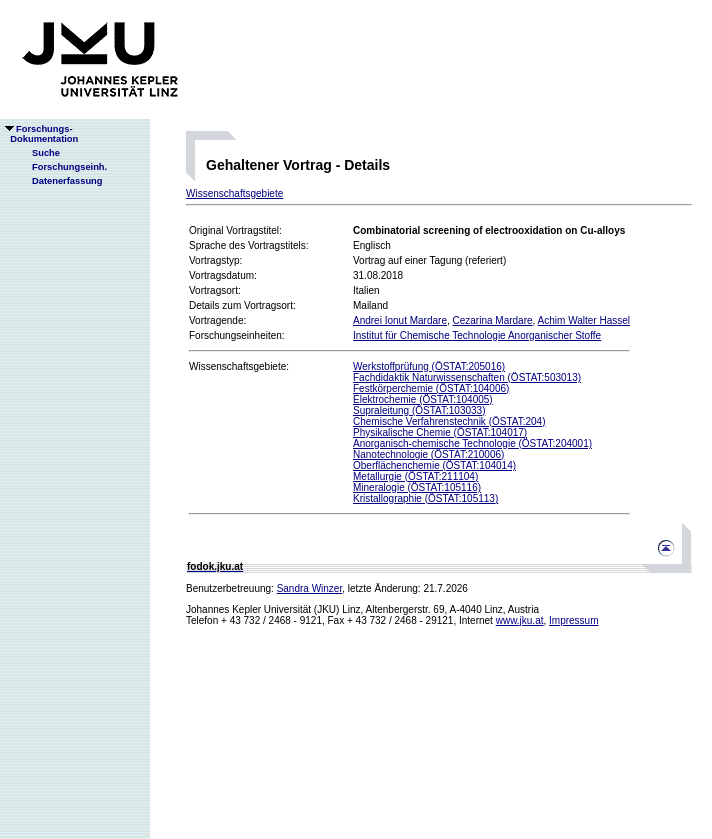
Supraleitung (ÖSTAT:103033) (419, 410)
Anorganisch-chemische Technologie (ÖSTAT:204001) (472, 443)
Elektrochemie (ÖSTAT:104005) (423, 399)
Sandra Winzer (310, 588)
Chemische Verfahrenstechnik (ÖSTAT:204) (449, 421)
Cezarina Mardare (493, 320)
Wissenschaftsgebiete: (239, 366)
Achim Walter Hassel (584, 320)
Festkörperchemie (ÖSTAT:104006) (431, 388)
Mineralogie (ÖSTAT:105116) (417, 487)
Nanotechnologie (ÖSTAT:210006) (428, 454)
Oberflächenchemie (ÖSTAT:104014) (434, 465)
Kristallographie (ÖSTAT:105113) (425, 498)
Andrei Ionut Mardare (400, 320)
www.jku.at (520, 620)
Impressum (573, 620)
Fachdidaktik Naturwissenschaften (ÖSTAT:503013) (467, 377)
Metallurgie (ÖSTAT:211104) (415, 476)
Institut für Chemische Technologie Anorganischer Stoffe (477, 335)
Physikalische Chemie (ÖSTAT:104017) (440, 432)
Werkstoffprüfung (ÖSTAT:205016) (429, 366)
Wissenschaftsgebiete (234, 193)
